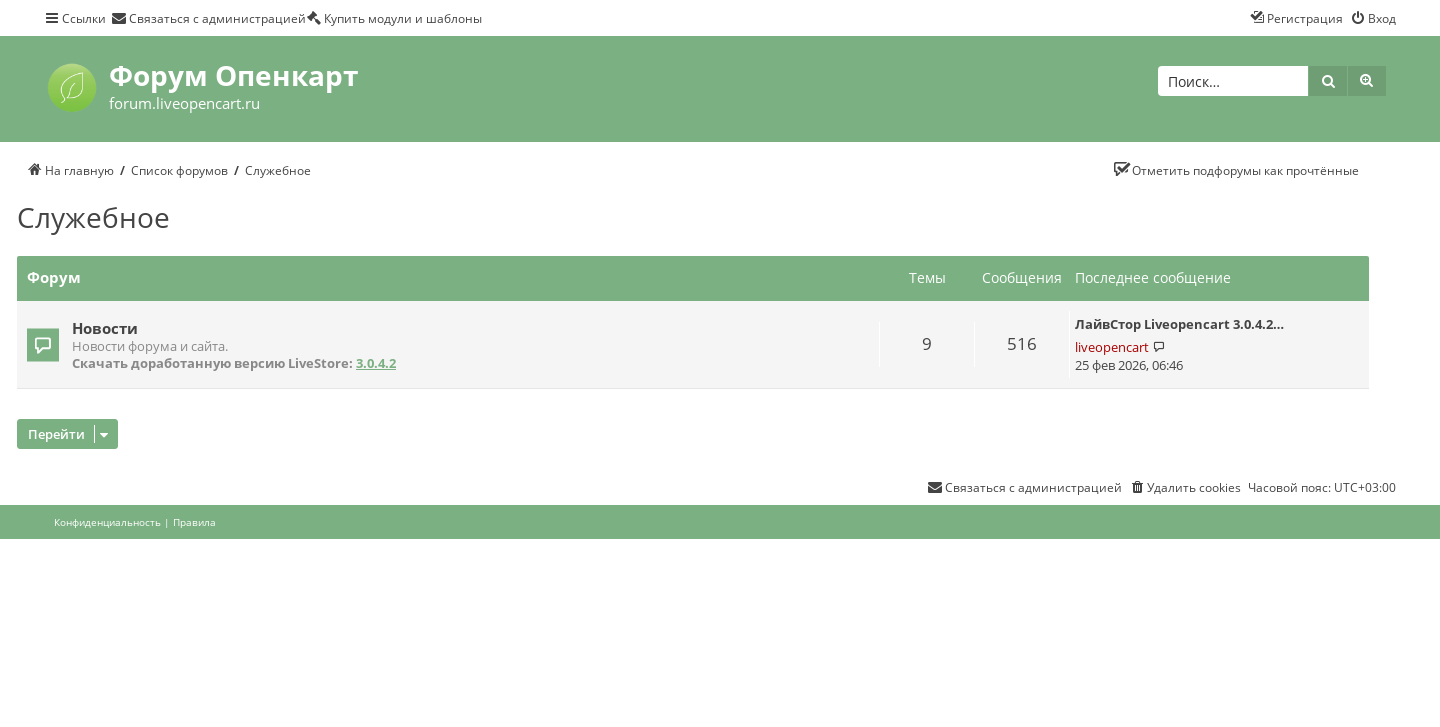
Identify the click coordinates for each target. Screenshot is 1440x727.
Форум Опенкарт (233, 75)
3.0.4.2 (376, 363)
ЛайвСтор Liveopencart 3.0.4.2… (1179, 324)
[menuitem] (208, 18)
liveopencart (1112, 347)
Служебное (93, 217)
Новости (105, 328)
